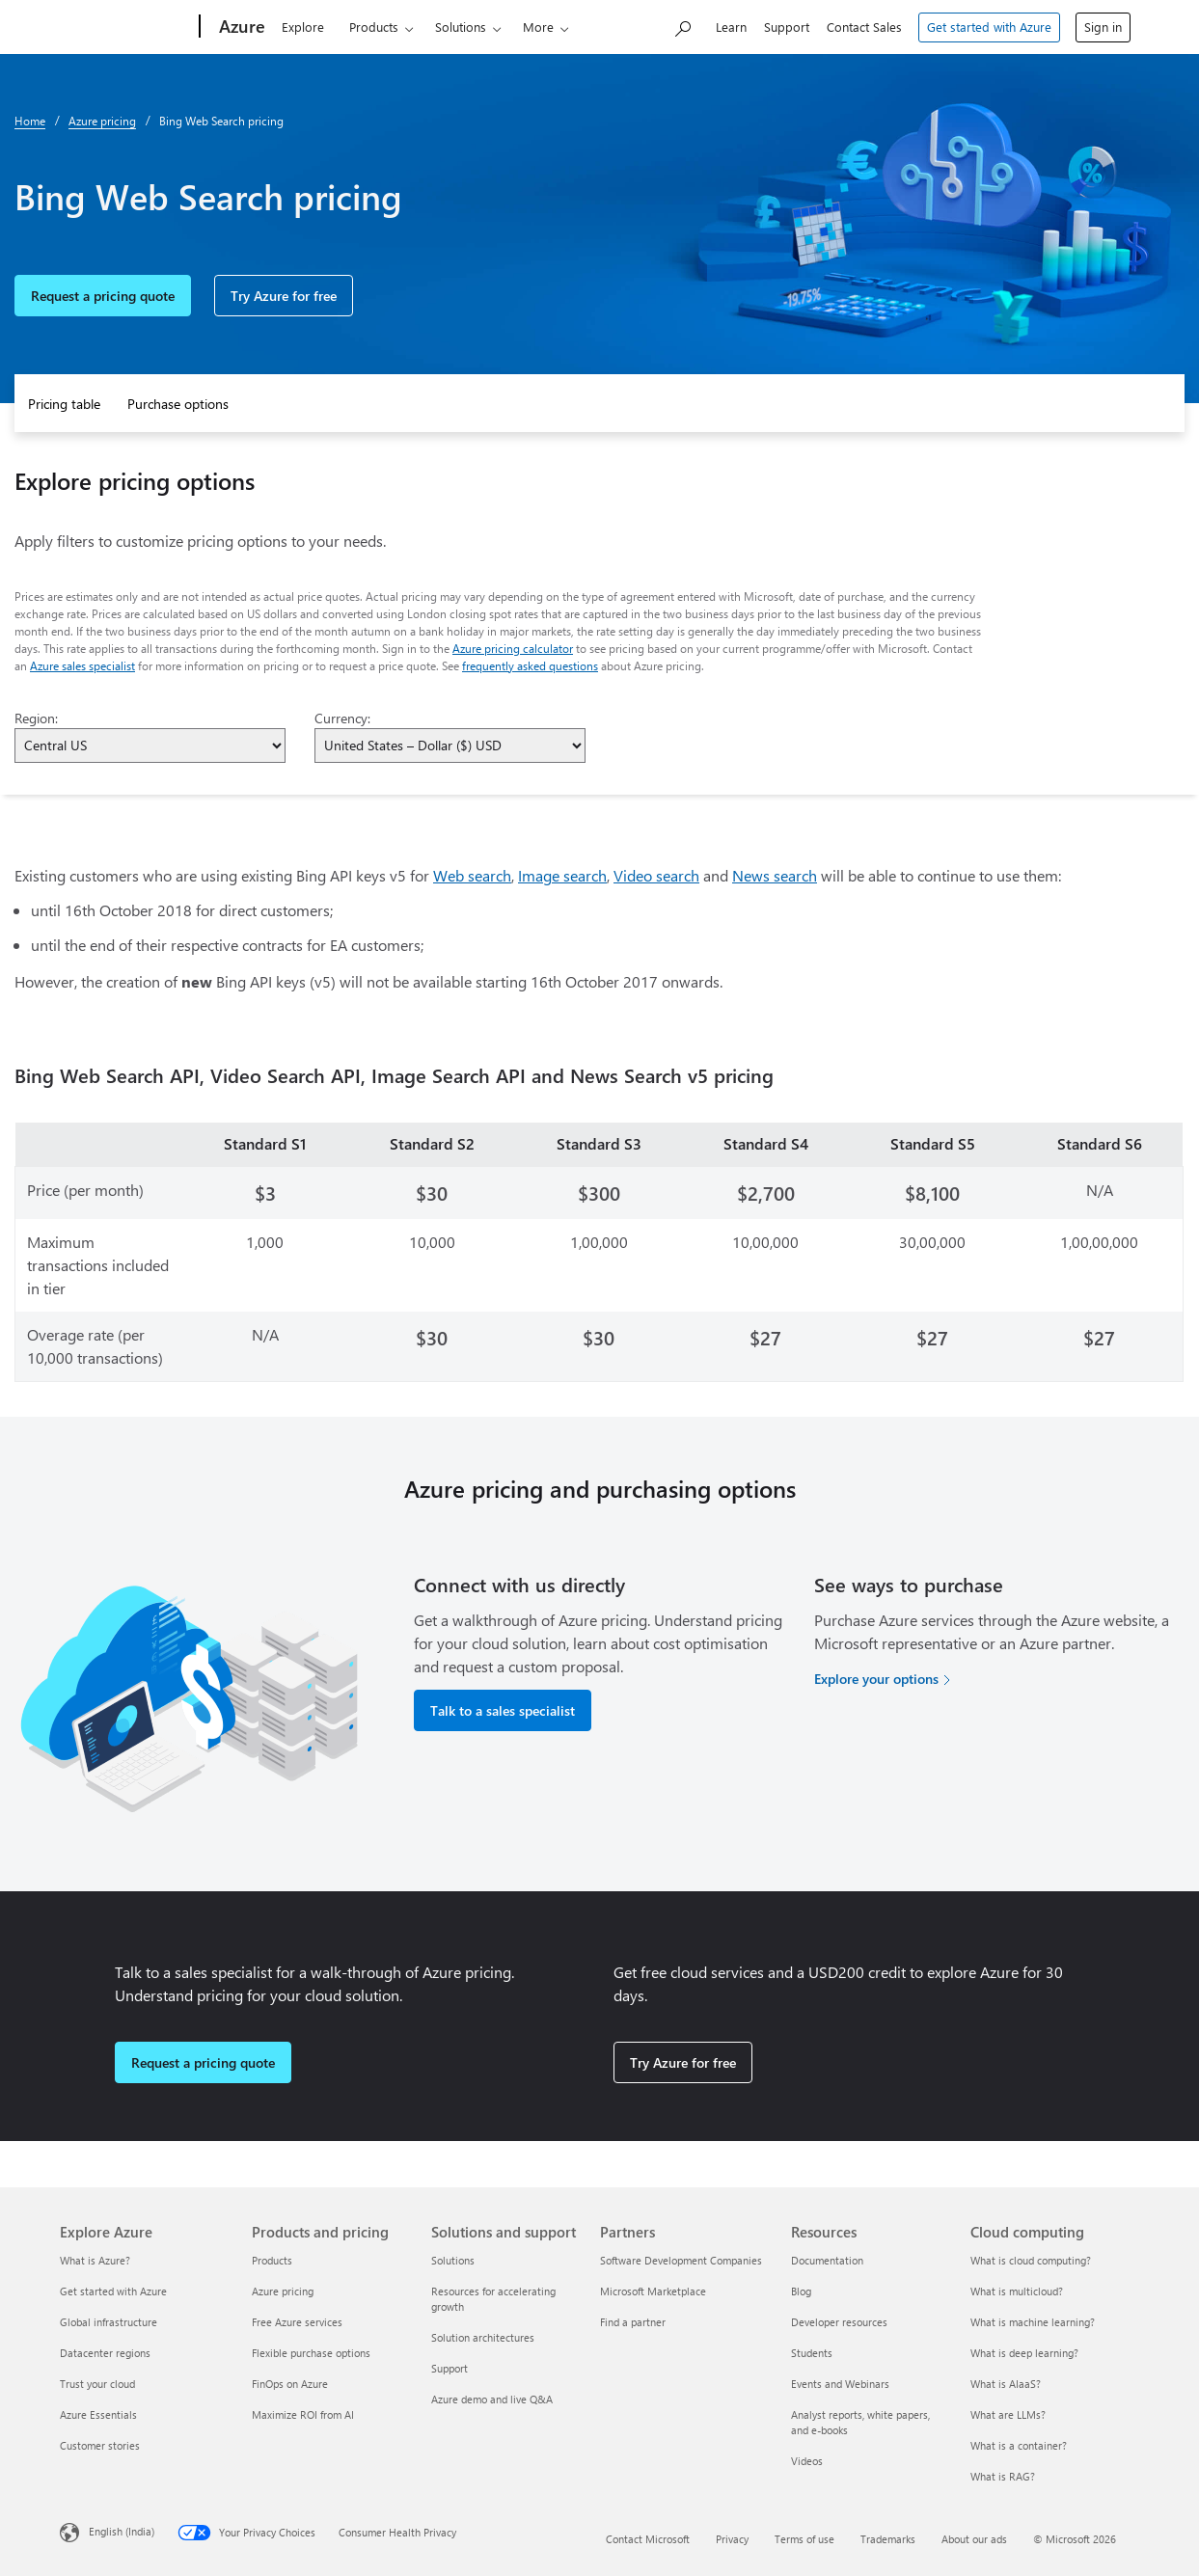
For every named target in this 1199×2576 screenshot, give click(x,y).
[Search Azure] (682, 24)
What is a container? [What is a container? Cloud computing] (1018, 2445)
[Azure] (228, 27)
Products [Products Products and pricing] (272, 2260)
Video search (656, 875)
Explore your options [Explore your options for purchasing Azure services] (876, 1678)
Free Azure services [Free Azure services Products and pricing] (297, 2322)
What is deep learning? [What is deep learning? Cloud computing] (1024, 2353)
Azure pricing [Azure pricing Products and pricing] (282, 2291)
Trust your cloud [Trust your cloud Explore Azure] (97, 2383)
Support (786, 26)
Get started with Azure (989, 26)
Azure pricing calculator (512, 648)
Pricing (529, 26)
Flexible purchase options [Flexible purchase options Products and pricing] (311, 2353)
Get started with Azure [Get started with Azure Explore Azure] (113, 2291)
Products (361, 26)
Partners (608, 26)
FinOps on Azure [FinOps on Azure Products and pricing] (290, 2383)
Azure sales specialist (82, 665)
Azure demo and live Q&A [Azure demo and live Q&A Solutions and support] (492, 2399)
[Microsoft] (119, 27)
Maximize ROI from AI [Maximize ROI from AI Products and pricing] (303, 2414)
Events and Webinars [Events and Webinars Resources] (840, 2383)
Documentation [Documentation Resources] (827, 2260)
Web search (472, 875)
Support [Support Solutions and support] (449, 2368)
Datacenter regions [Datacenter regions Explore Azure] (105, 2353)
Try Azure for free (284, 295)
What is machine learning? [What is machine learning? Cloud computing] (1032, 2322)
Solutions (448, 26)
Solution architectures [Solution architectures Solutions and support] (482, 2337)
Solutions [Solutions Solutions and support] (453, 2260)
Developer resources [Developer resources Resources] (839, 2322)
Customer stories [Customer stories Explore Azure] (100, 2445)
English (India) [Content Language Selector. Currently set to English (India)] (121, 2530)
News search (774, 875)
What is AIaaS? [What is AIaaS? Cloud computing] (1005, 2383)
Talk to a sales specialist (502, 1710)
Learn (731, 26)
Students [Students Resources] (811, 2353)
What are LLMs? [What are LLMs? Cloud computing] (1008, 2414)
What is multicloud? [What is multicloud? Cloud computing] (1016, 2291)
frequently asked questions (530, 665)
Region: (36, 718)
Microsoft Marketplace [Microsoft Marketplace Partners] (653, 2291)
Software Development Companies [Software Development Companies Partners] (681, 2260)
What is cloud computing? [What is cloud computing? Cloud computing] (1030, 2260)
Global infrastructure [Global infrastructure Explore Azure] (108, 2322)
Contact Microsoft (648, 2539)
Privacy (732, 2539)
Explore (290, 26)
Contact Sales (864, 26)
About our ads (974, 2539)
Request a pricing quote (103, 295)
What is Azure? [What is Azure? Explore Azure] (95, 2260)
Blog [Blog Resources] (801, 2291)
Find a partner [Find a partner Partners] (633, 2322)
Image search (562, 875)
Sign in (1103, 26)
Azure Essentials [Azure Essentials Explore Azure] (98, 2414)
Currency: (342, 718)
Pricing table (64, 403)
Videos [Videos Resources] (807, 2461)
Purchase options (178, 403)
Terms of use (804, 2539)
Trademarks (887, 2539)
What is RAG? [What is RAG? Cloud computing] (1002, 2476)
